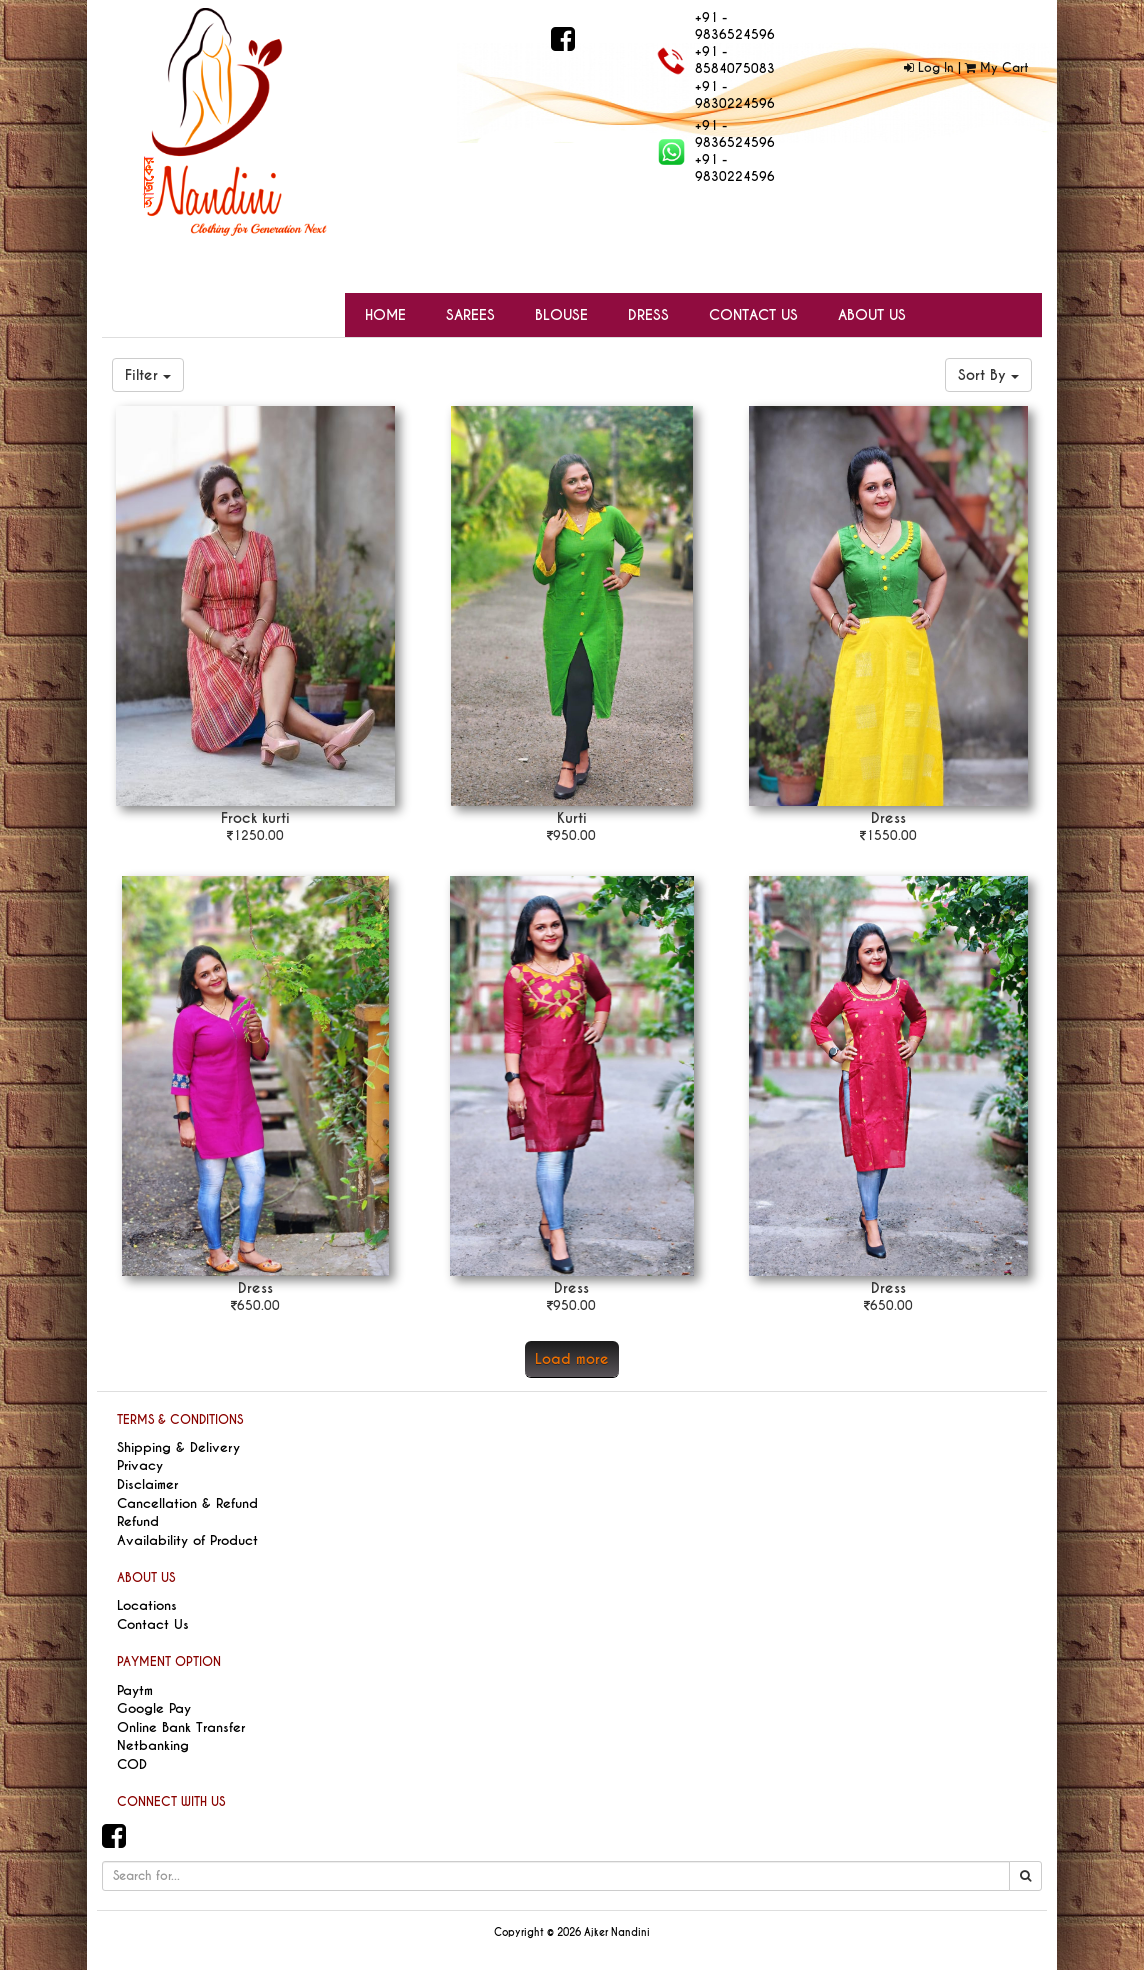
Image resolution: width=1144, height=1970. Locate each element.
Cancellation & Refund (187, 1503)
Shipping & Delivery (178, 1447)
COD (132, 1764)
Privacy (140, 1465)
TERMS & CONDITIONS (180, 1420)
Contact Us (153, 1624)
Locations (147, 1605)
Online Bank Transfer (181, 1727)
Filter (148, 375)
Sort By (988, 375)
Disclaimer (147, 1484)
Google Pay (154, 1708)
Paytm (135, 1690)
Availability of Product (187, 1540)
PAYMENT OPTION (169, 1662)
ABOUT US (146, 1578)
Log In (929, 68)
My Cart (996, 68)
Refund (138, 1521)
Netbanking (153, 1745)
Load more (572, 1359)
